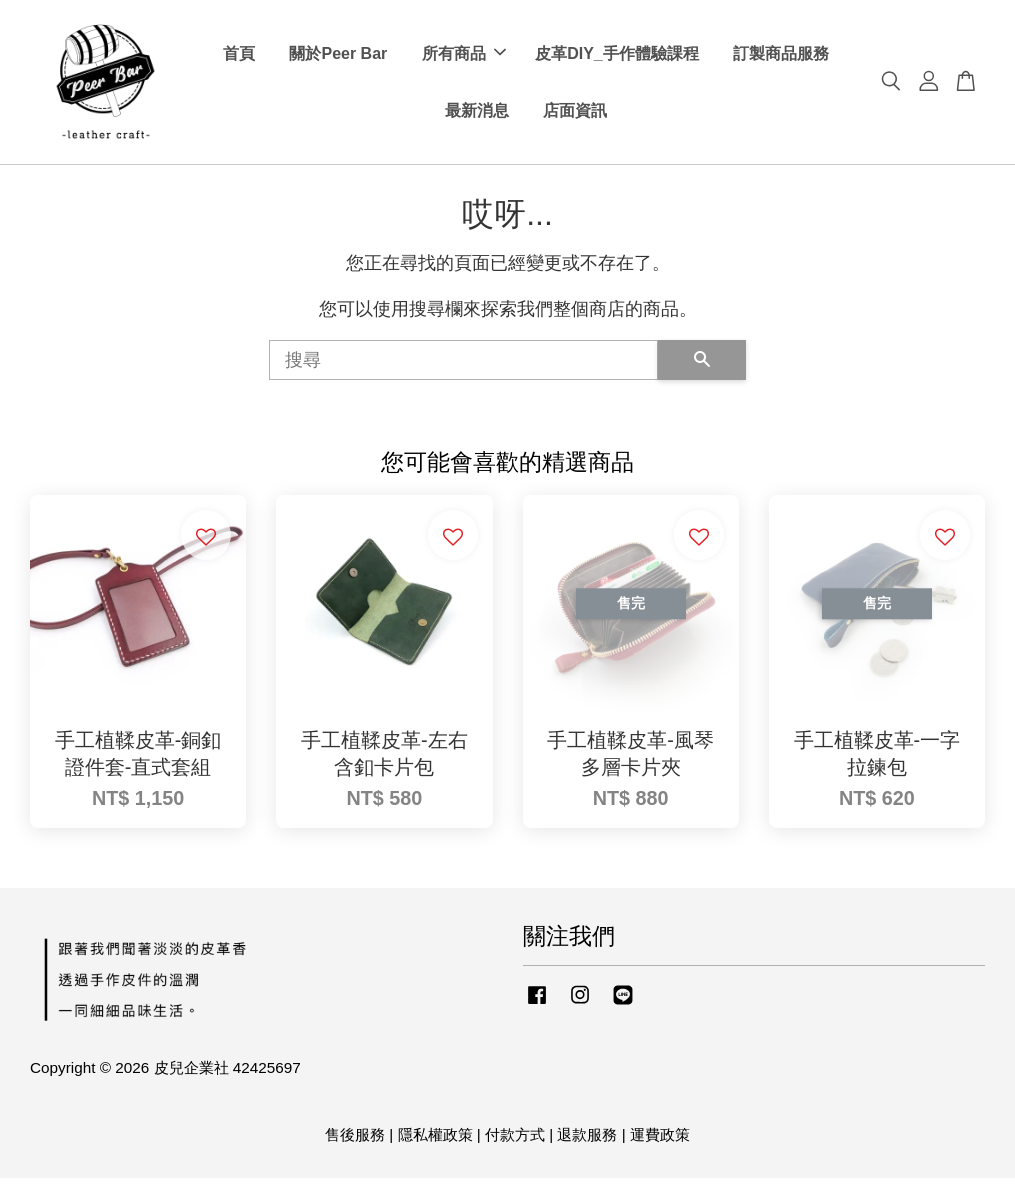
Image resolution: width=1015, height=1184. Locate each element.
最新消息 (477, 113)
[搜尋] (464, 366)
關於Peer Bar (338, 56)
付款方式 (515, 1140)
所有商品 (464, 56)
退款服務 (587, 1140)
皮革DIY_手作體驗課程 (617, 56)
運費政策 (660, 1140)
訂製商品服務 (781, 56)
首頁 (239, 56)
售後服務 (355, 1140)
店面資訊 (575, 113)
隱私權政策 (435, 1140)
